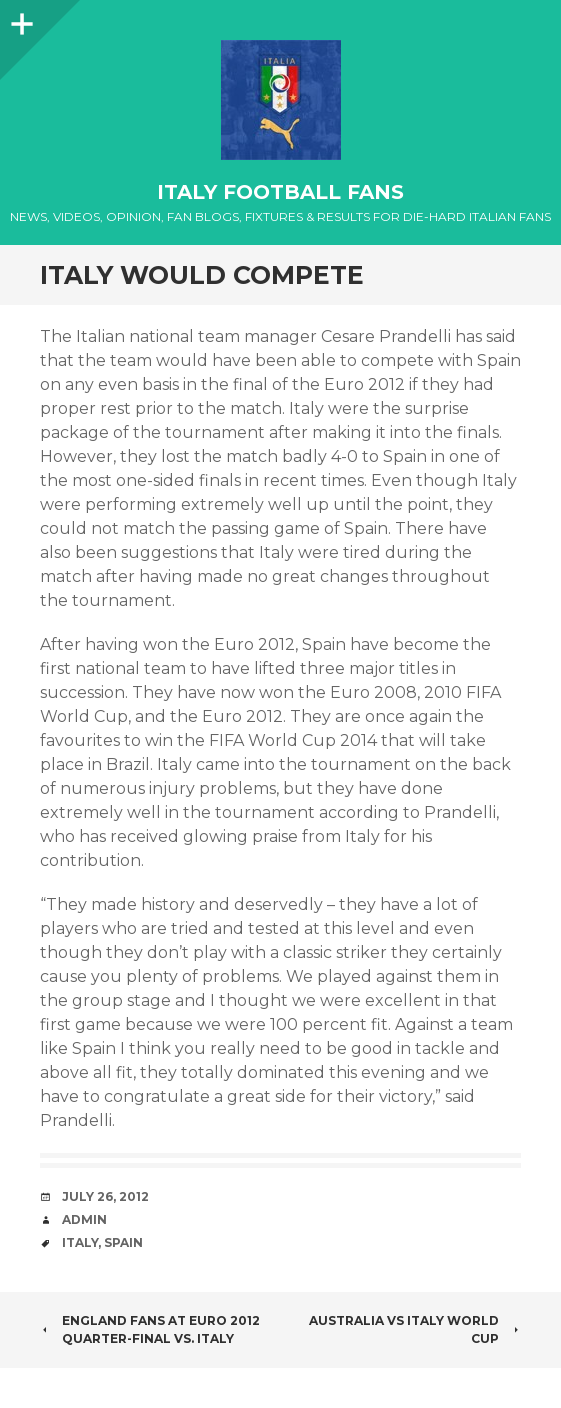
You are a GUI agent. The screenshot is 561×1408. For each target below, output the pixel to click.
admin (84, 1219)
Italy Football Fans (280, 192)
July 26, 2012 (105, 1196)
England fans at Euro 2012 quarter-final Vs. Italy (150, 1329)
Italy (80, 1242)
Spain (123, 1242)
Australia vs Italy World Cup (415, 1329)
